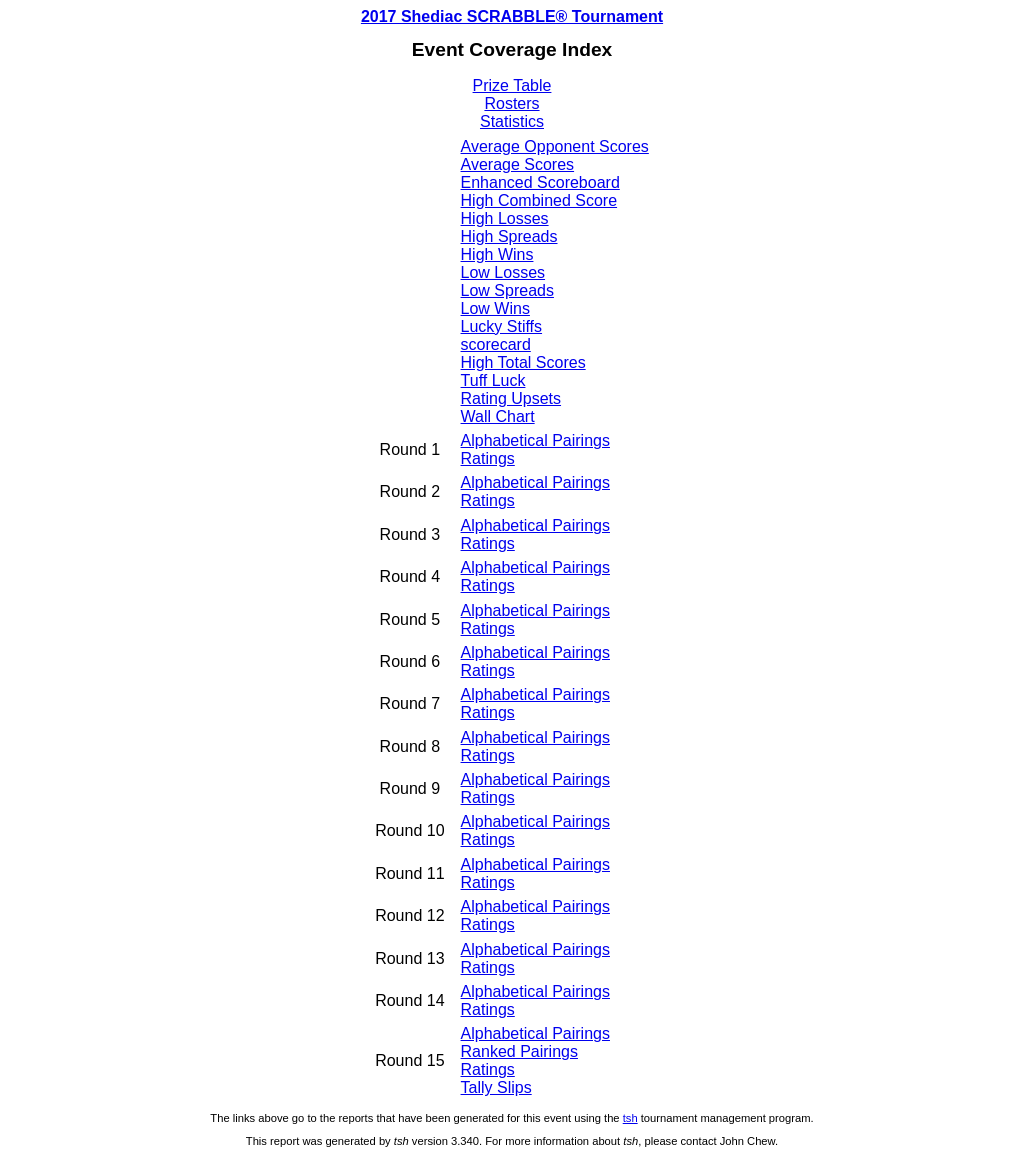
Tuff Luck (493, 380)
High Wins (497, 254)
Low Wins (495, 308)
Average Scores (518, 164)
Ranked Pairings (519, 1051)
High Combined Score (539, 200)
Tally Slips (496, 1087)
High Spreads (509, 236)
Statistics (512, 121)
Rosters (511, 103)
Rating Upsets (511, 398)
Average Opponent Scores (555, 146)
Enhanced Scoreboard (540, 182)
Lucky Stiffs (502, 326)
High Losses (505, 218)
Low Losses (503, 272)
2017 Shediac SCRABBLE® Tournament (512, 16)
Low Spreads (507, 290)
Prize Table (512, 85)
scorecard (496, 344)
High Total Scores (523, 362)
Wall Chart (498, 416)
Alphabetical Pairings (535, 440)
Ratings (488, 458)
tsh (630, 1118)
